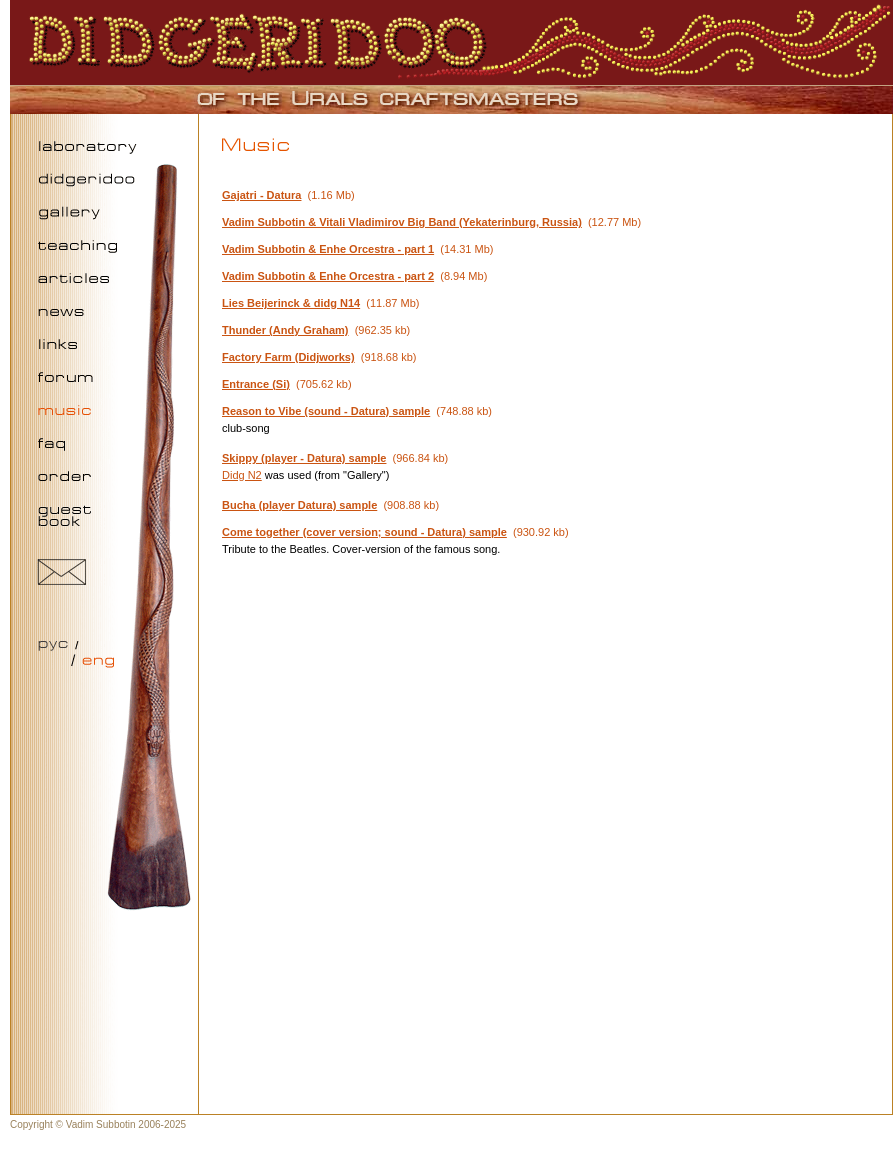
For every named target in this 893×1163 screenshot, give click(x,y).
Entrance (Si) (256, 384)
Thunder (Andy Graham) (285, 330)
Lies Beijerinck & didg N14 (291, 303)
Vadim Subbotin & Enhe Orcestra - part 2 (328, 276)
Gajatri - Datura (261, 195)
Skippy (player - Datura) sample (304, 458)
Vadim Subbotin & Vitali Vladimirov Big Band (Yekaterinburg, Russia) (402, 222)
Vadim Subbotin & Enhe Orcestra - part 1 (328, 249)
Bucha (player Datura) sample (299, 505)
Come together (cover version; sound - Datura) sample (364, 532)
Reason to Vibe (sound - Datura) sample (326, 411)
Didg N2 (242, 475)
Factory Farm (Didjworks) (288, 357)
